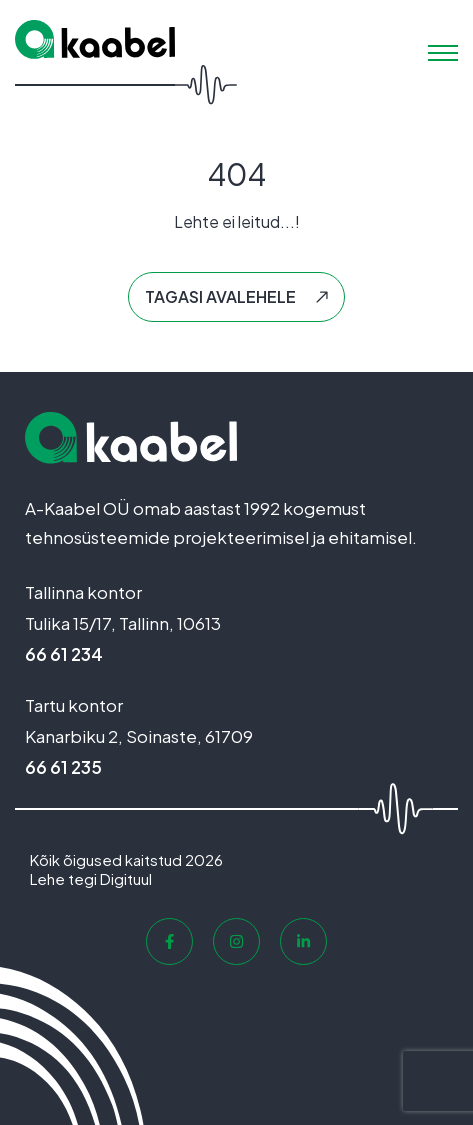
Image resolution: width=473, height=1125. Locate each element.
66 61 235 (63, 767)
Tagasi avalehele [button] (220, 296)
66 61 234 (64, 654)
